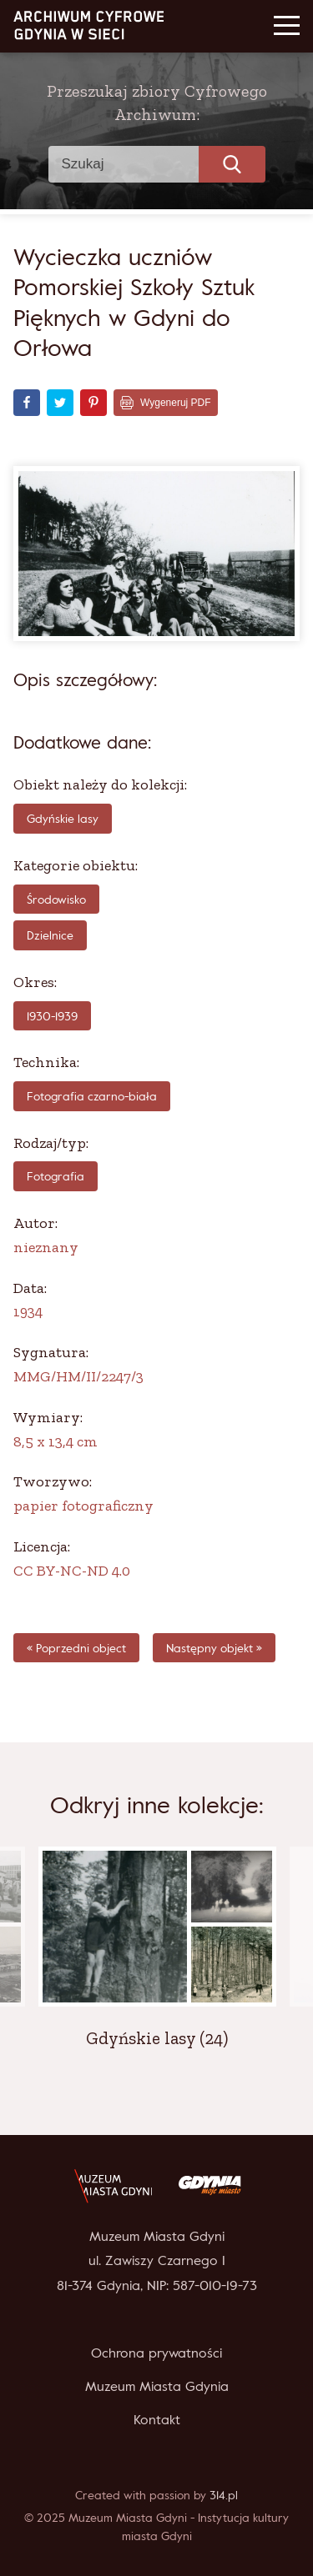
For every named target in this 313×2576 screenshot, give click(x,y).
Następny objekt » (214, 1647)
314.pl (224, 2494)
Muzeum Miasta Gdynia (157, 2386)
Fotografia (55, 1176)
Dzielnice (50, 935)
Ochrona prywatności (156, 2353)
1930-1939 (52, 1016)
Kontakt (157, 2419)
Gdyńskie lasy (62, 818)
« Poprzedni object (76, 1647)
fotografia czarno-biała (92, 1096)
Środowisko (56, 899)
